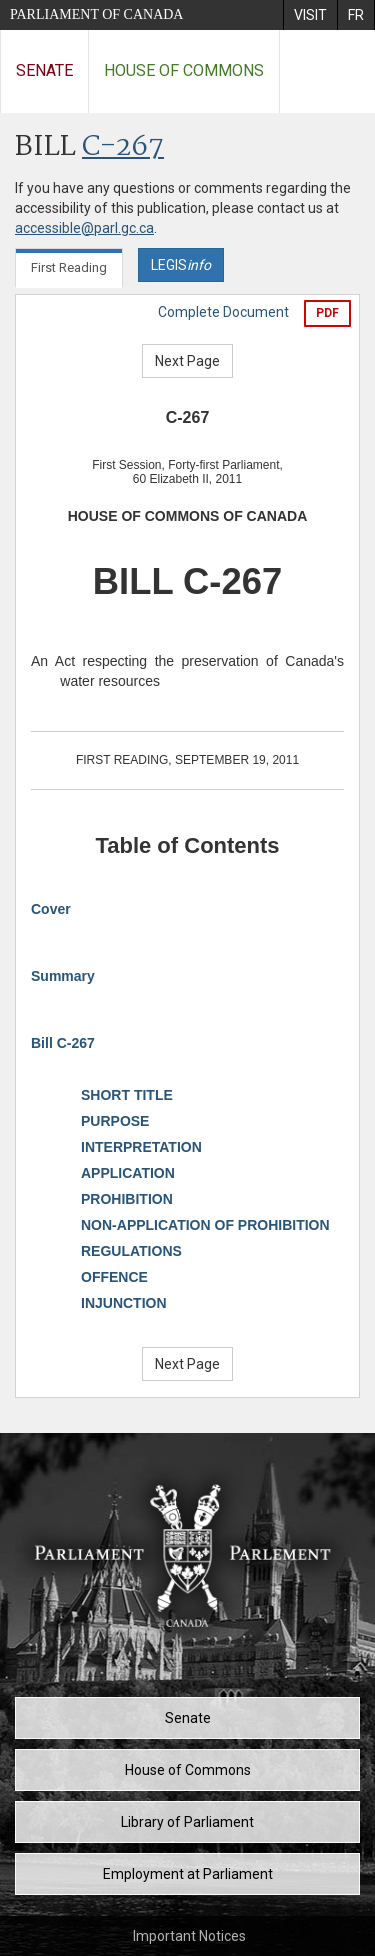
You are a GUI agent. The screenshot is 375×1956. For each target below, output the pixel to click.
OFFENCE (114, 1277)
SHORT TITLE (127, 1095)
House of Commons (184, 70)
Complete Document (223, 312)
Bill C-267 (63, 1043)
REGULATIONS (131, 1251)
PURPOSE (115, 1121)
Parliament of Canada (96, 14)
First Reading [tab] (69, 267)
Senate (44, 70)
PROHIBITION (127, 1199)
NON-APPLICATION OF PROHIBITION (205, 1225)
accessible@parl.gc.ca (84, 228)
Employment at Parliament (188, 1874)
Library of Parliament (187, 1822)
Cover (51, 909)
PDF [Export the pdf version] (327, 313)
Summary (63, 976)
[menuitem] (310, 15)
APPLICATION (128, 1173)
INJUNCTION (124, 1303)
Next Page (187, 361)
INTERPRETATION (141, 1147)
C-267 (123, 147)
